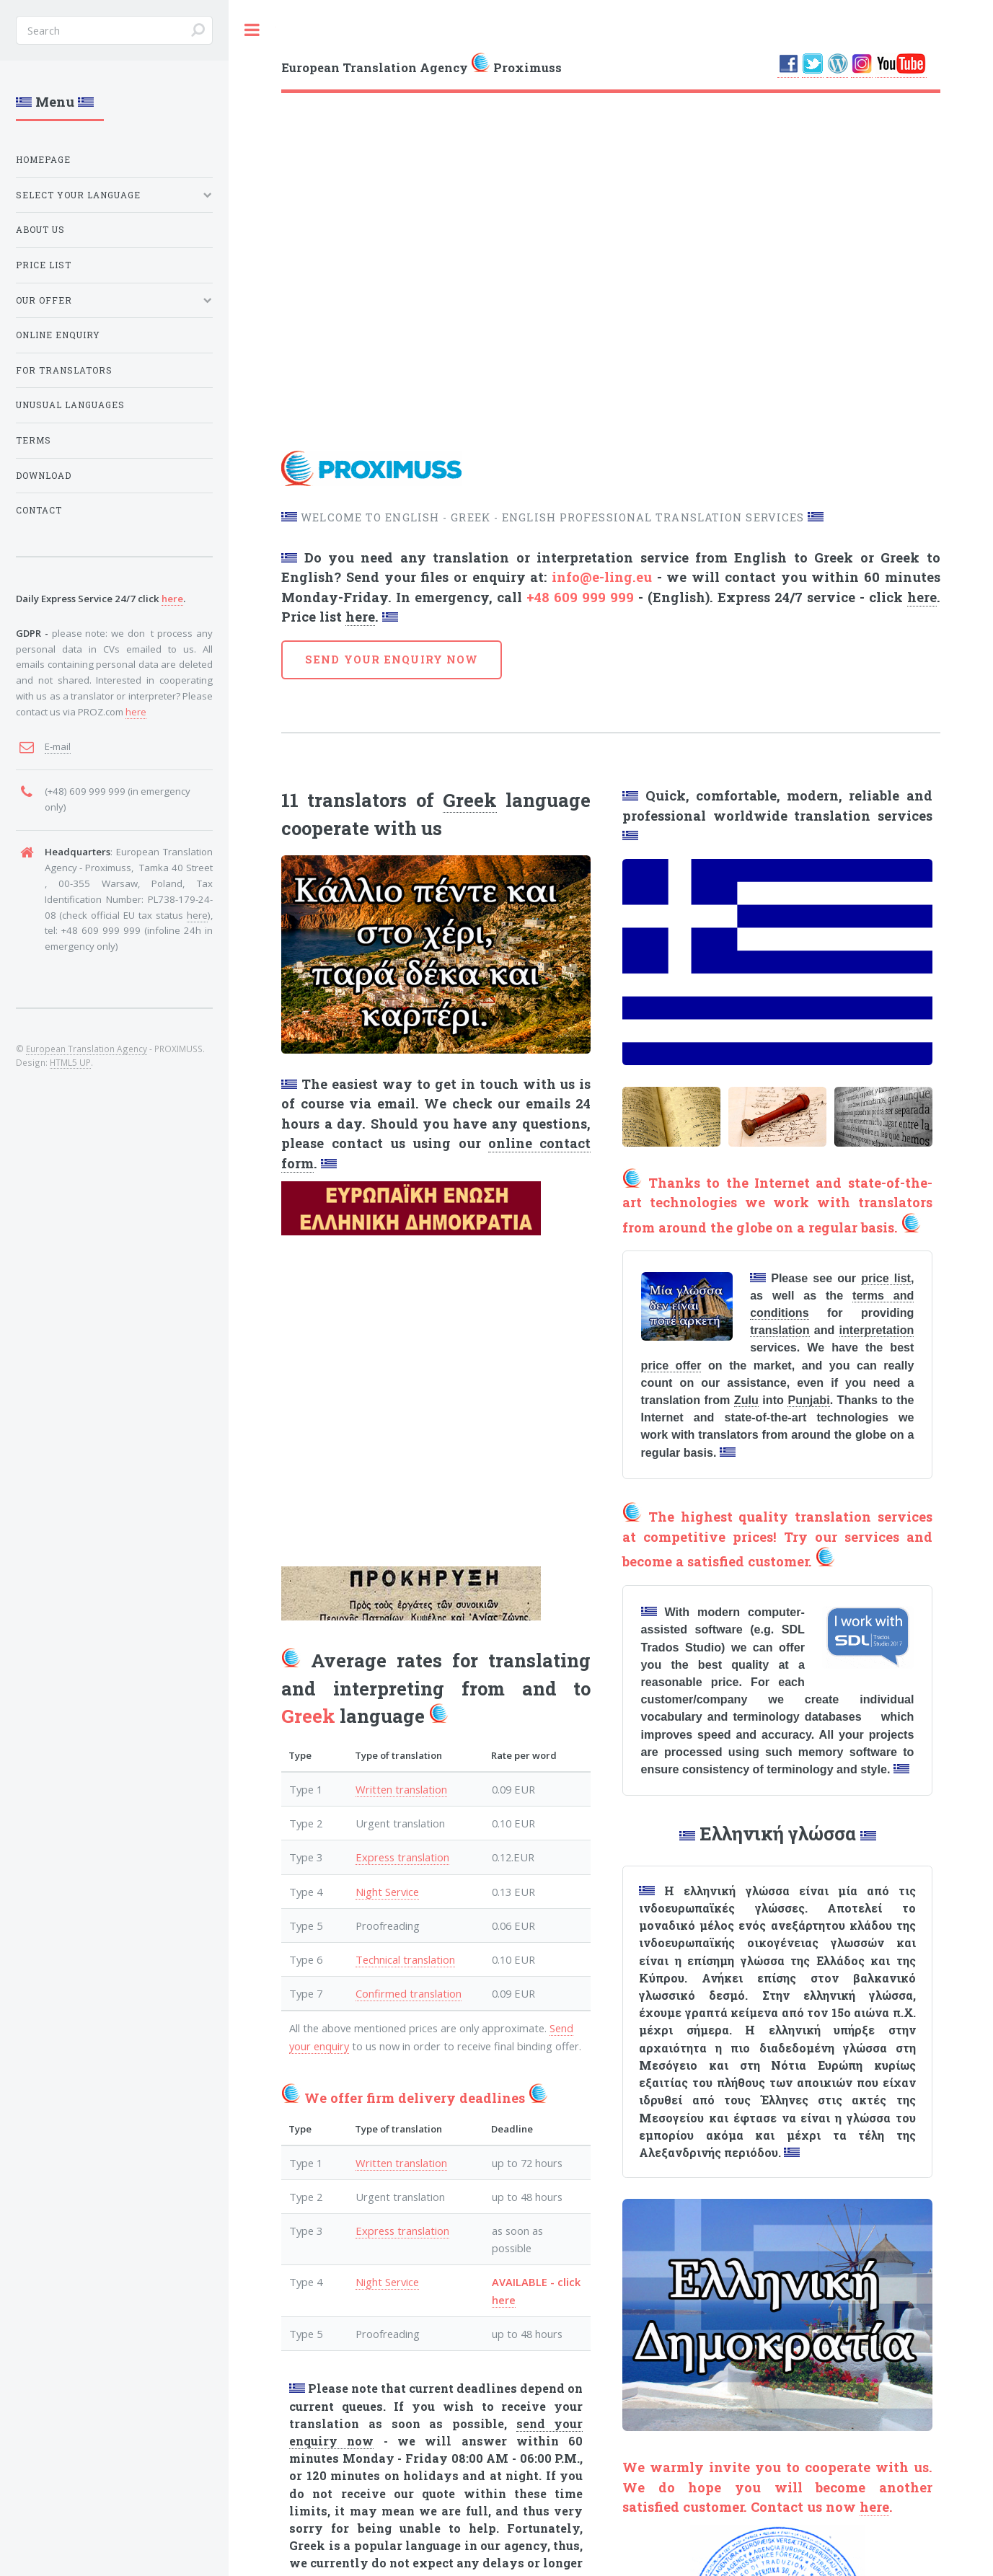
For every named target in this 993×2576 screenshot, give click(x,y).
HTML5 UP (70, 1062)
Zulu (746, 1399)
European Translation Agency (86, 1048)
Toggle (252, 30)
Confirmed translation (409, 1993)
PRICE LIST (43, 265)
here (922, 597)
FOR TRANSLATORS (64, 370)
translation (779, 1329)
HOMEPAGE (43, 159)
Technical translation (405, 1959)
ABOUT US (40, 229)
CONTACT (39, 510)
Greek (470, 800)
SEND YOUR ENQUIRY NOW (391, 659)
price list (886, 1277)
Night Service (387, 1891)
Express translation (402, 1857)
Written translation (401, 1789)
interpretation (876, 1329)
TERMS (33, 440)
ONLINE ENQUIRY (58, 335)
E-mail (58, 746)
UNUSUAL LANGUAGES (70, 405)
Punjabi (808, 1399)
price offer (671, 1365)
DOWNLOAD (43, 475)
